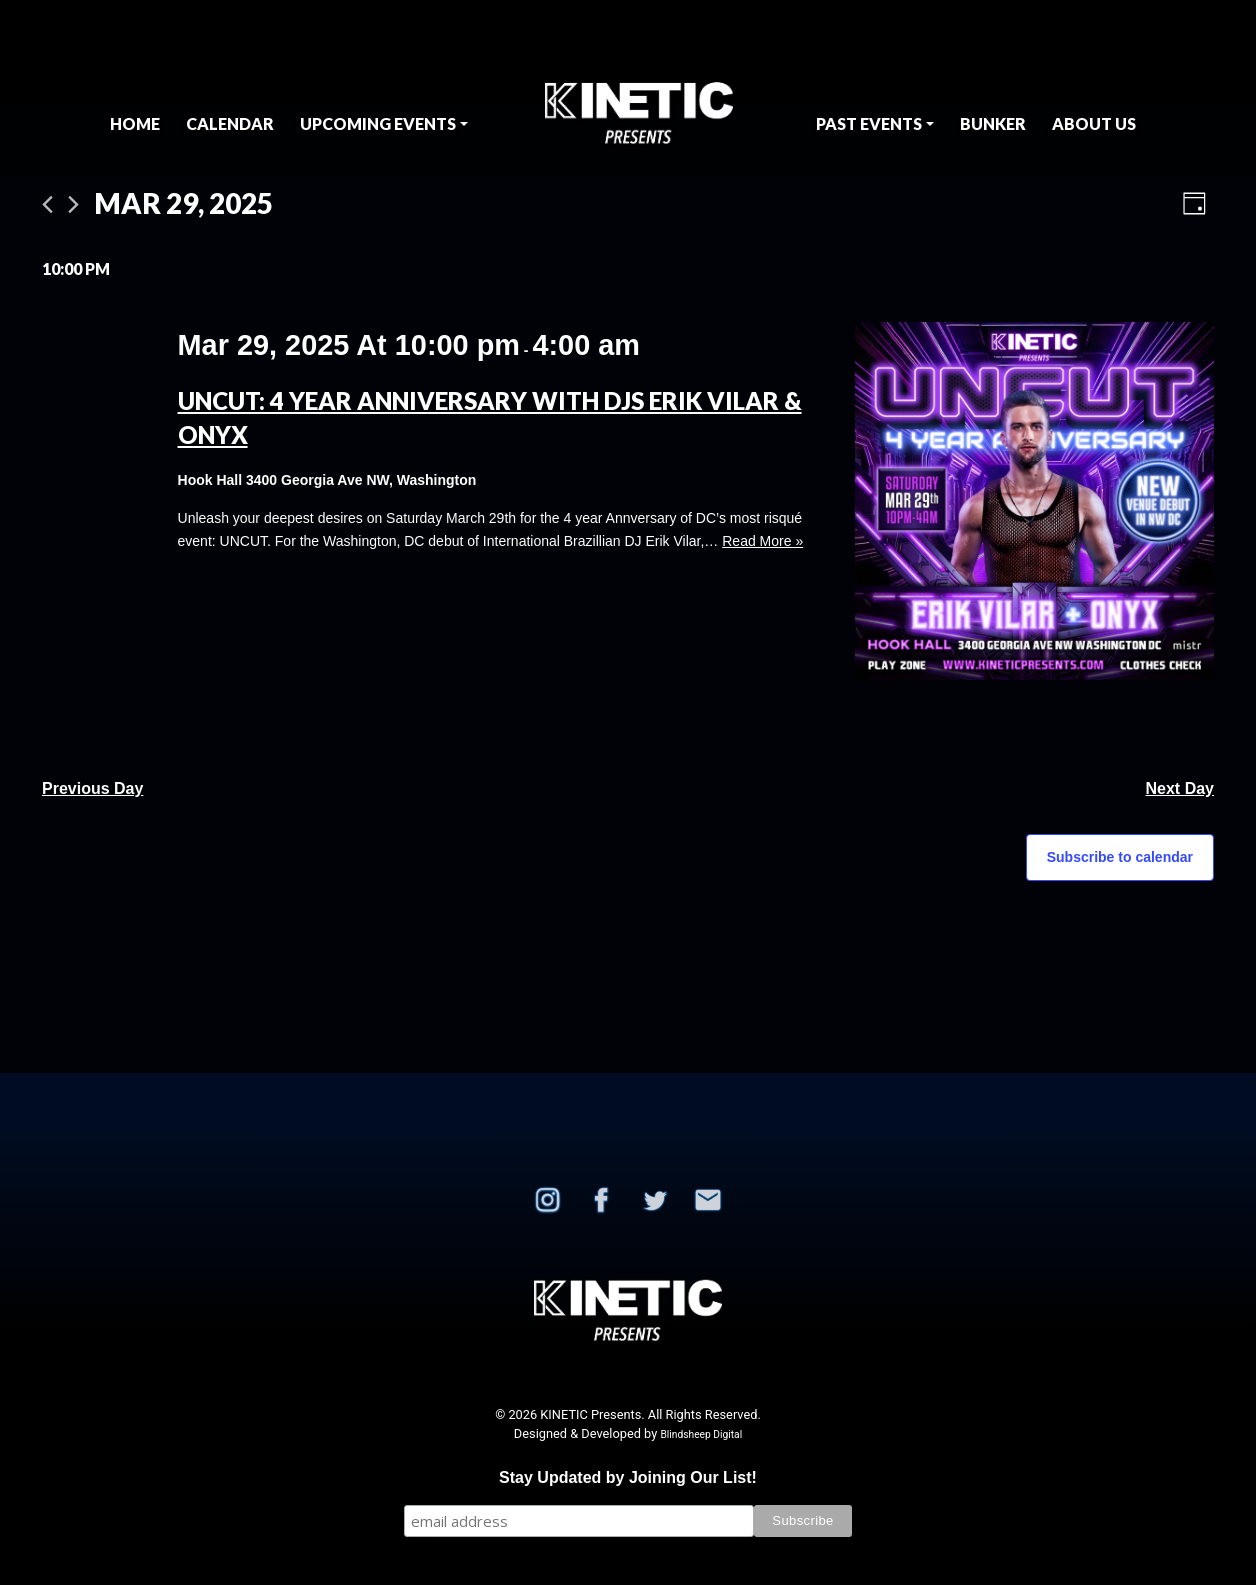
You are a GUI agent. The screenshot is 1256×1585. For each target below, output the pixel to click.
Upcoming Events (378, 123)
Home (135, 123)
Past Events (869, 123)
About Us (1094, 123)
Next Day (1180, 788)
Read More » (762, 541)
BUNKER (993, 123)
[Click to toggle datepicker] (183, 204)
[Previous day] (47, 204)
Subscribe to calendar (1120, 857)
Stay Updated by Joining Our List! (628, 1477)
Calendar (230, 123)
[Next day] (73, 204)
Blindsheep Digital (701, 1434)
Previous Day (92, 788)
